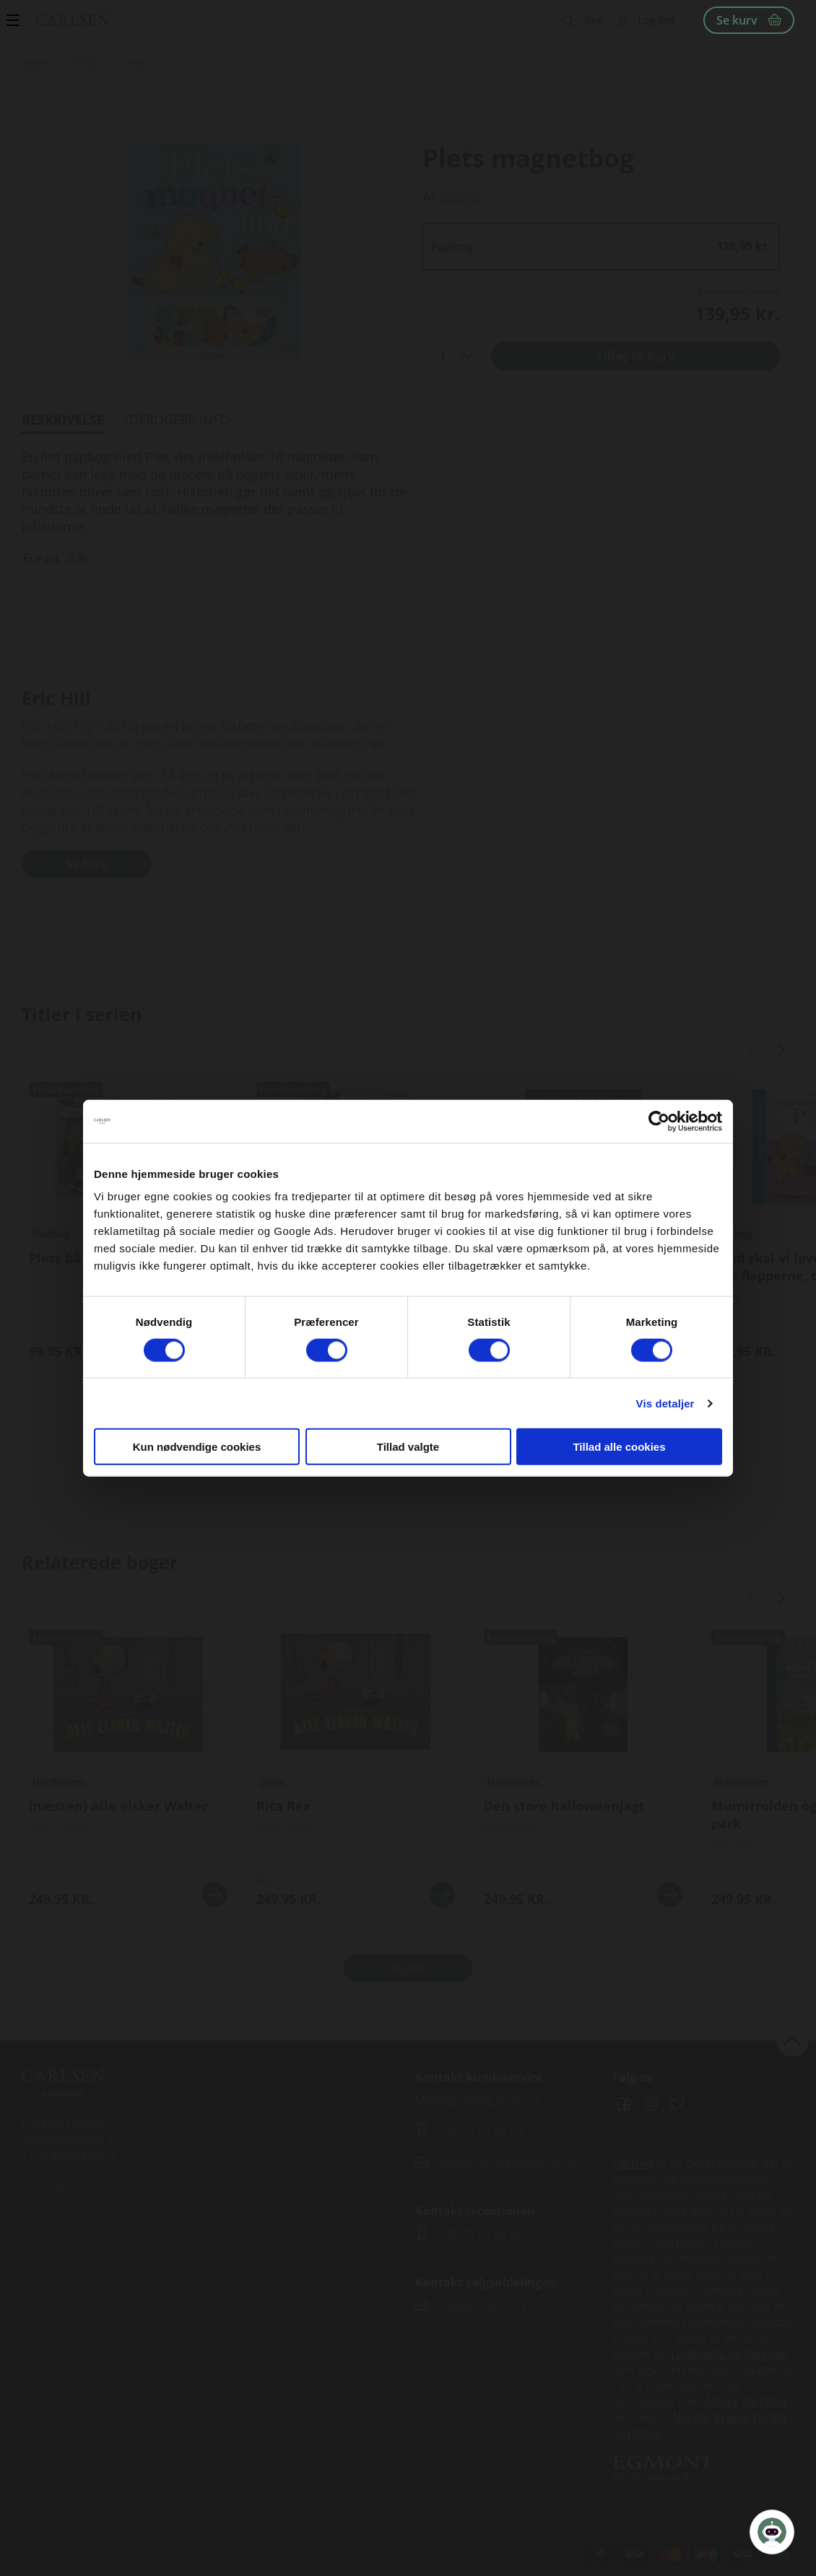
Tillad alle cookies (619, 1447)
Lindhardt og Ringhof (728, 2354)
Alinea (720, 2401)
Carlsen (633, 2163)
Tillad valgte (408, 1447)
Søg (594, 20)
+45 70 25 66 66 (480, 2234)
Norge (689, 2417)
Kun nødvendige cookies (197, 1447)
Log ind (656, 20)
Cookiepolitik (145, 2550)
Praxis (730, 2417)
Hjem (34, 62)
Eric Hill (461, 195)
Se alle (408, 1968)
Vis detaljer (665, 1403)
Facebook (623, 2104)
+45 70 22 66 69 (480, 2131)
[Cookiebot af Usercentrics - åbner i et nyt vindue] (659, 1121)
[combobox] (451, 355)
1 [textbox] (443, 356)
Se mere (214, 1895)
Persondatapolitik (220, 2550)
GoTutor (765, 2401)
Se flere (87, 864)
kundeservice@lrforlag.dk (508, 2162)
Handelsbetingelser (65, 2550)
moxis (644, 2433)
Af (428, 196)
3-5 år (86, 62)
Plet (135, 62)
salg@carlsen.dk (484, 2305)
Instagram (650, 2104)
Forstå (769, 2417)
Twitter (677, 2104)
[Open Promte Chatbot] (772, 2532)
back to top (792, 2040)
